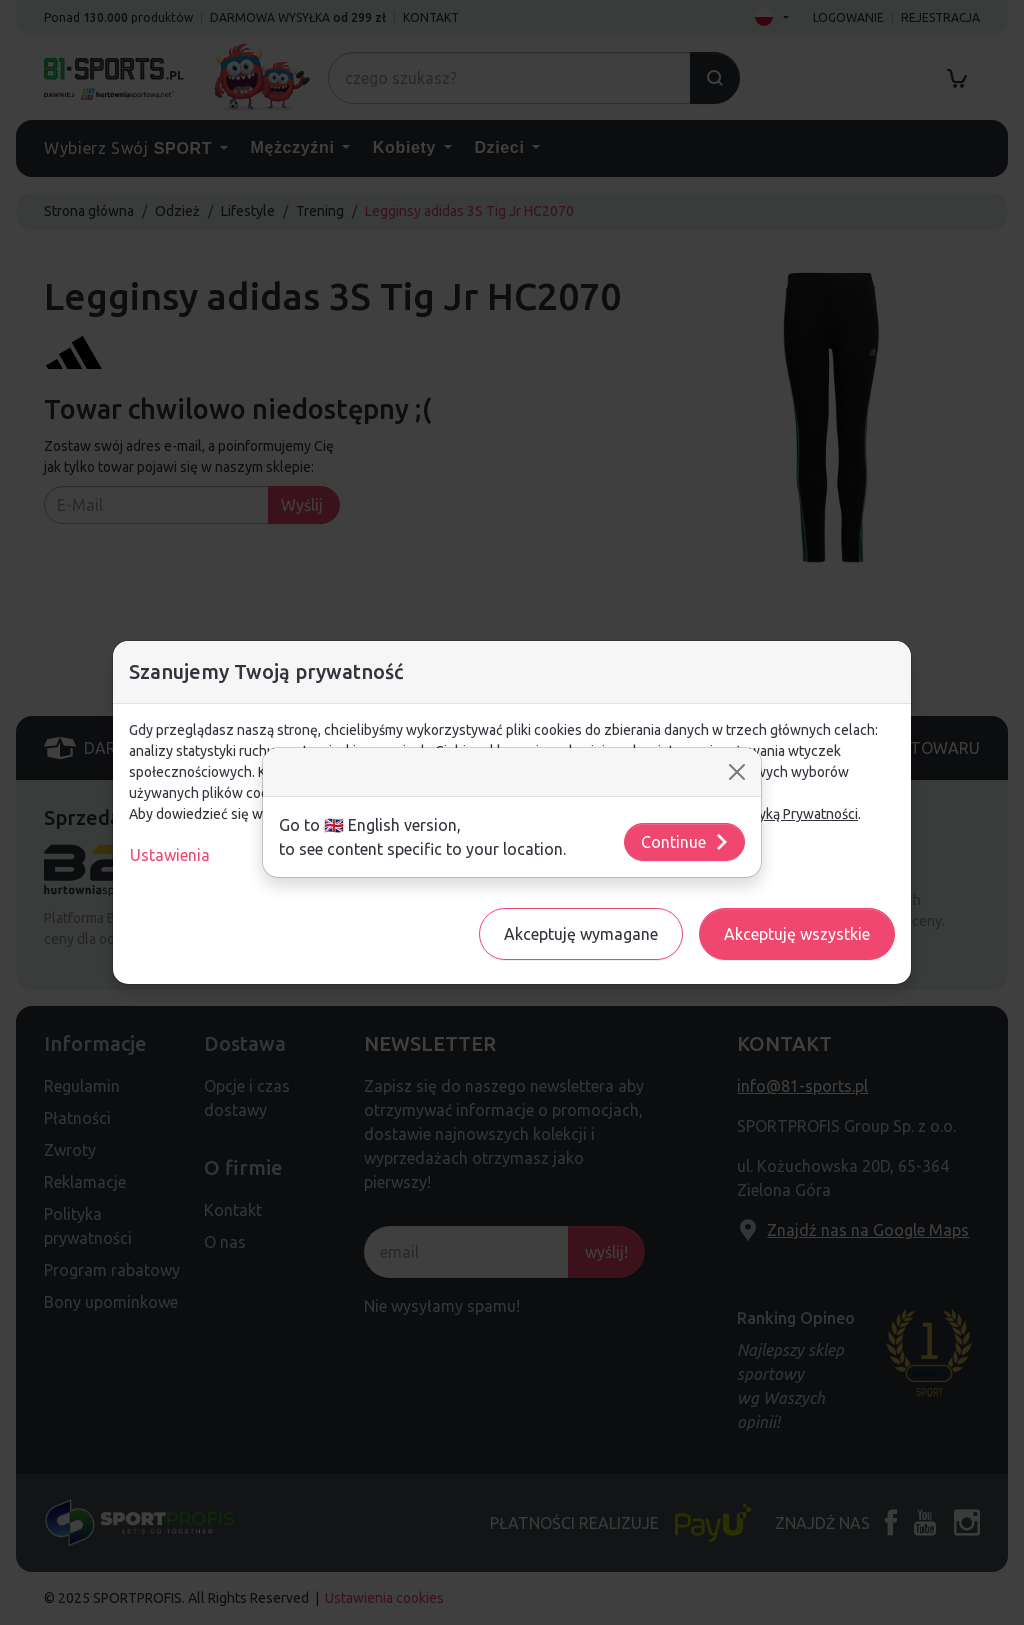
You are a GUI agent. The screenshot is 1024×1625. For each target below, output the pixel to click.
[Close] (737, 772)
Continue (685, 842)
